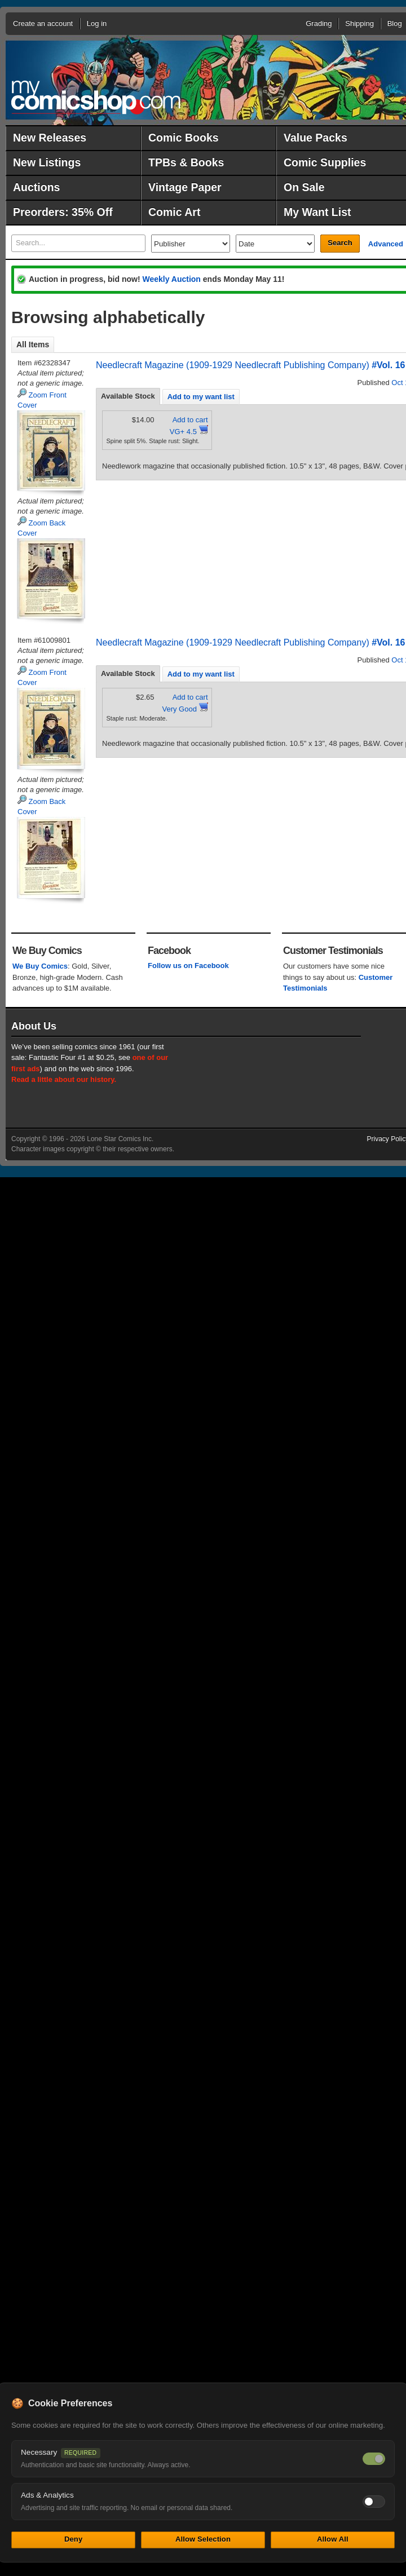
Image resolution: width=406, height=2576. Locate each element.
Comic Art (174, 212)
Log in (97, 23)
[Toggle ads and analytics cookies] (374, 2501)
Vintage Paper (185, 187)
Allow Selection (203, 2539)
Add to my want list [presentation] (201, 396)
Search (340, 242)
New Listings (47, 162)
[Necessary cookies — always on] (374, 2459)
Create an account (43, 23)
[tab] (128, 396)
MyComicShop (95, 97)
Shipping (359, 23)
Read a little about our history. (63, 1079)
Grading (319, 23)
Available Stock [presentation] (128, 396)
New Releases (49, 137)
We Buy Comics (40, 966)
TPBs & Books (186, 162)
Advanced (385, 244)
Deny (73, 2539)
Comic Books (183, 137)
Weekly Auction (171, 279)
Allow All (332, 2539)
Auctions (36, 187)
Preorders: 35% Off (63, 212)
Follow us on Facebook (188, 965)
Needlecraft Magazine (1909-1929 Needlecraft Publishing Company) (232, 365)
